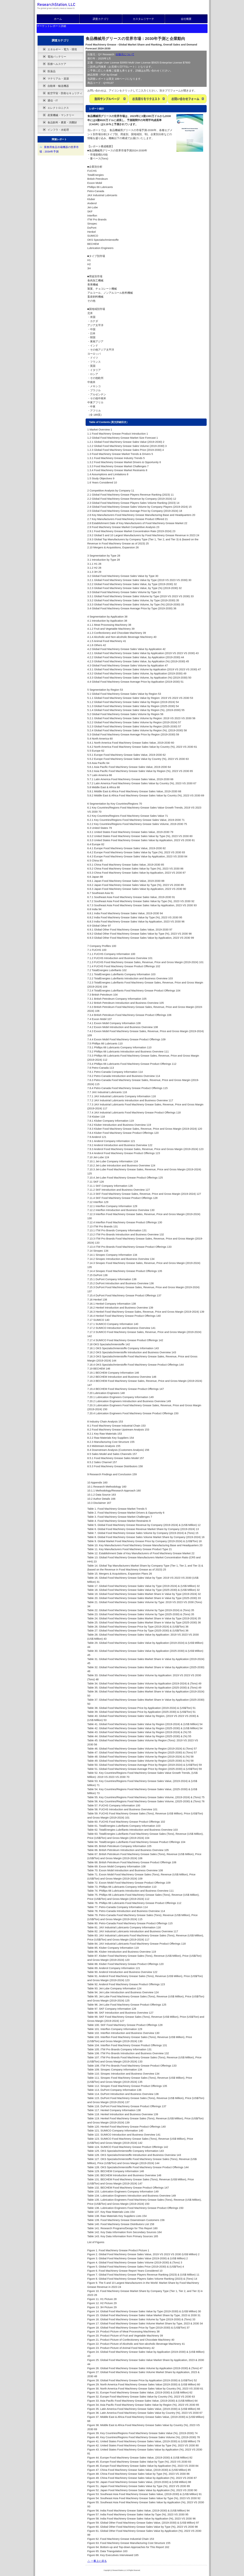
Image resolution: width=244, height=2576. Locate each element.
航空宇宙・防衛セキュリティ (65, 93)
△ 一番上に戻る (97, 2560)
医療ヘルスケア (57, 63)
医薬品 (52, 71)
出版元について (125, 54)
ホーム (58, 18)
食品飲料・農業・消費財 (62, 122)
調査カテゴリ (101, 18)
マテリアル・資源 (58, 78)
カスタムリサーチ (143, 18)
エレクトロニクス (58, 107)
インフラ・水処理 (58, 129)
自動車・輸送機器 (58, 85)
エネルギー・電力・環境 (62, 49)
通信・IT (53, 100)
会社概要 (186, 18)
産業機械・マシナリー (61, 115)
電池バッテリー (57, 56)
